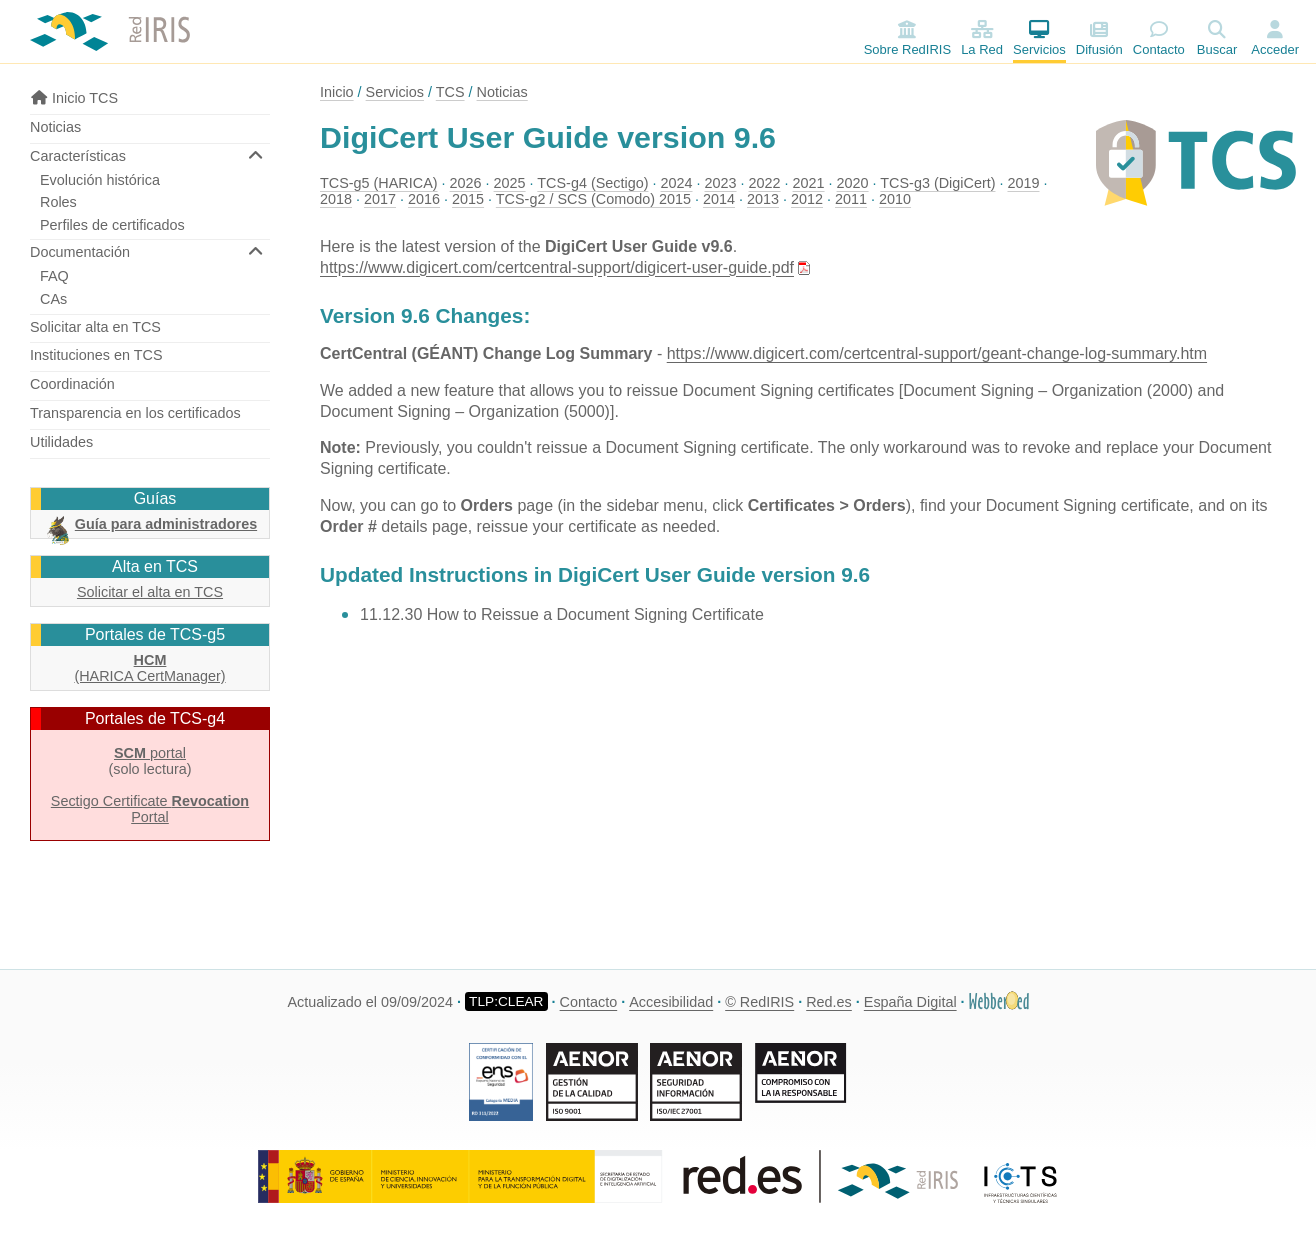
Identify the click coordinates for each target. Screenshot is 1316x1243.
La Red (982, 38)
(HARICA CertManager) (149, 668)
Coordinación (72, 384)
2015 (468, 199)
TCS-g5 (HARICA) (379, 183)
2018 (336, 199)
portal (150, 753)
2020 (853, 183)
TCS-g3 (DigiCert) (937, 183)
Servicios (1039, 38)
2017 (380, 199)
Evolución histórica (100, 180)
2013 (763, 199)
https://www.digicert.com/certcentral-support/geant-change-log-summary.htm (937, 353)
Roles (58, 202)
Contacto (1159, 38)
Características (78, 156)
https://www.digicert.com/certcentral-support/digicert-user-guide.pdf (557, 267)
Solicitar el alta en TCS (150, 592)
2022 (765, 183)
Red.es (829, 1002)
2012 (807, 199)
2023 (721, 183)
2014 (719, 199)
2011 (851, 199)
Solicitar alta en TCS (95, 327)
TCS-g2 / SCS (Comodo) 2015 (593, 199)
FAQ (54, 276)
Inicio (337, 92)
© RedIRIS (759, 1002)
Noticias (55, 127)
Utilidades (61, 442)
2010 (895, 199)
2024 (677, 183)
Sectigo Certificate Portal (150, 809)
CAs (53, 299)
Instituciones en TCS (96, 355)
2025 (510, 183)
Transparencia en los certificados (135, 413)
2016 (424, 199)
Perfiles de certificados (112, 225)
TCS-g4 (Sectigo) (592, 183)
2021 (809, 183)
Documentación (80, 252)
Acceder (1275, 49)
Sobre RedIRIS (907, 38)
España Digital (910, 1002)
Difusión (1099, 38)
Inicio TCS (74, 98)
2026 (466, 183)
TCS (450, 92)
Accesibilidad (671, 1002)
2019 (1023, 183)
